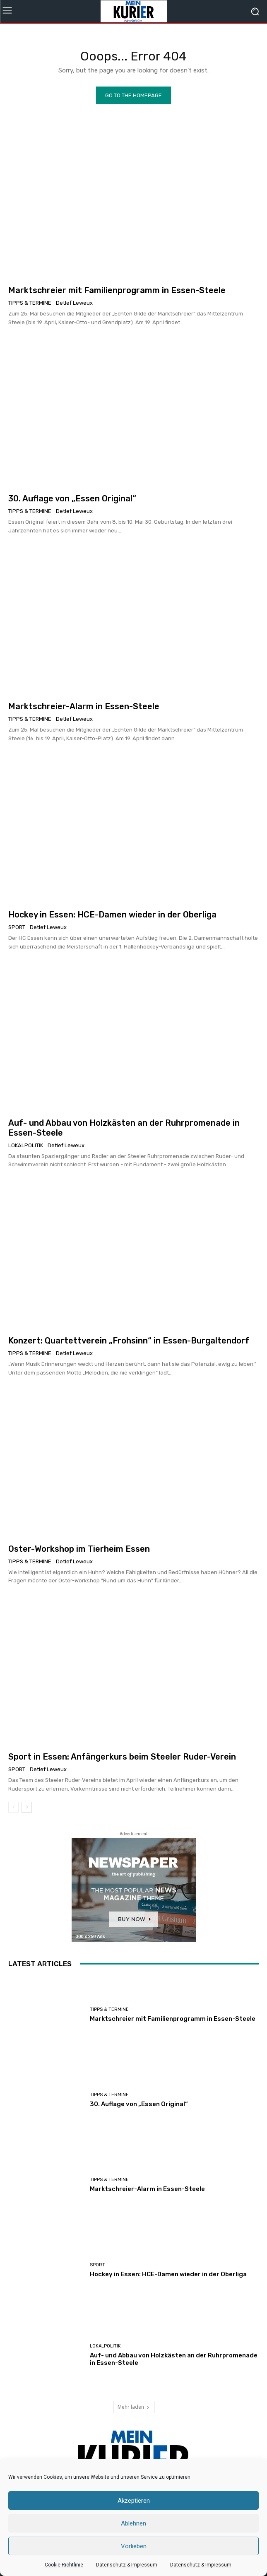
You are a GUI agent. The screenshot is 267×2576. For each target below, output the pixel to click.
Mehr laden (134, 2406)
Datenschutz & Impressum (126, 2565)
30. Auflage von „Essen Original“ (72, 498)
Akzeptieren (134, 2500)
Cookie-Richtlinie (64, 2565)
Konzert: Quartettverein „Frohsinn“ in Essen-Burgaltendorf (128, 1341)
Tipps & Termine (29, 303)
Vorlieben (134, 2546)
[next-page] (27, 1807)
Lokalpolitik (25, 1145)
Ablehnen (133, 2523)
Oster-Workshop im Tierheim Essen (79, 1549)
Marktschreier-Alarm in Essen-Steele (83, 706)
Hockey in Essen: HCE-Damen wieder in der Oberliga (112, 915)
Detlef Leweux (74, 303)
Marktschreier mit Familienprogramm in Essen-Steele (117, 290)
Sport (16, 927)
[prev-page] (13, 1807)
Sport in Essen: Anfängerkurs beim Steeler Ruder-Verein (122, 1757)
